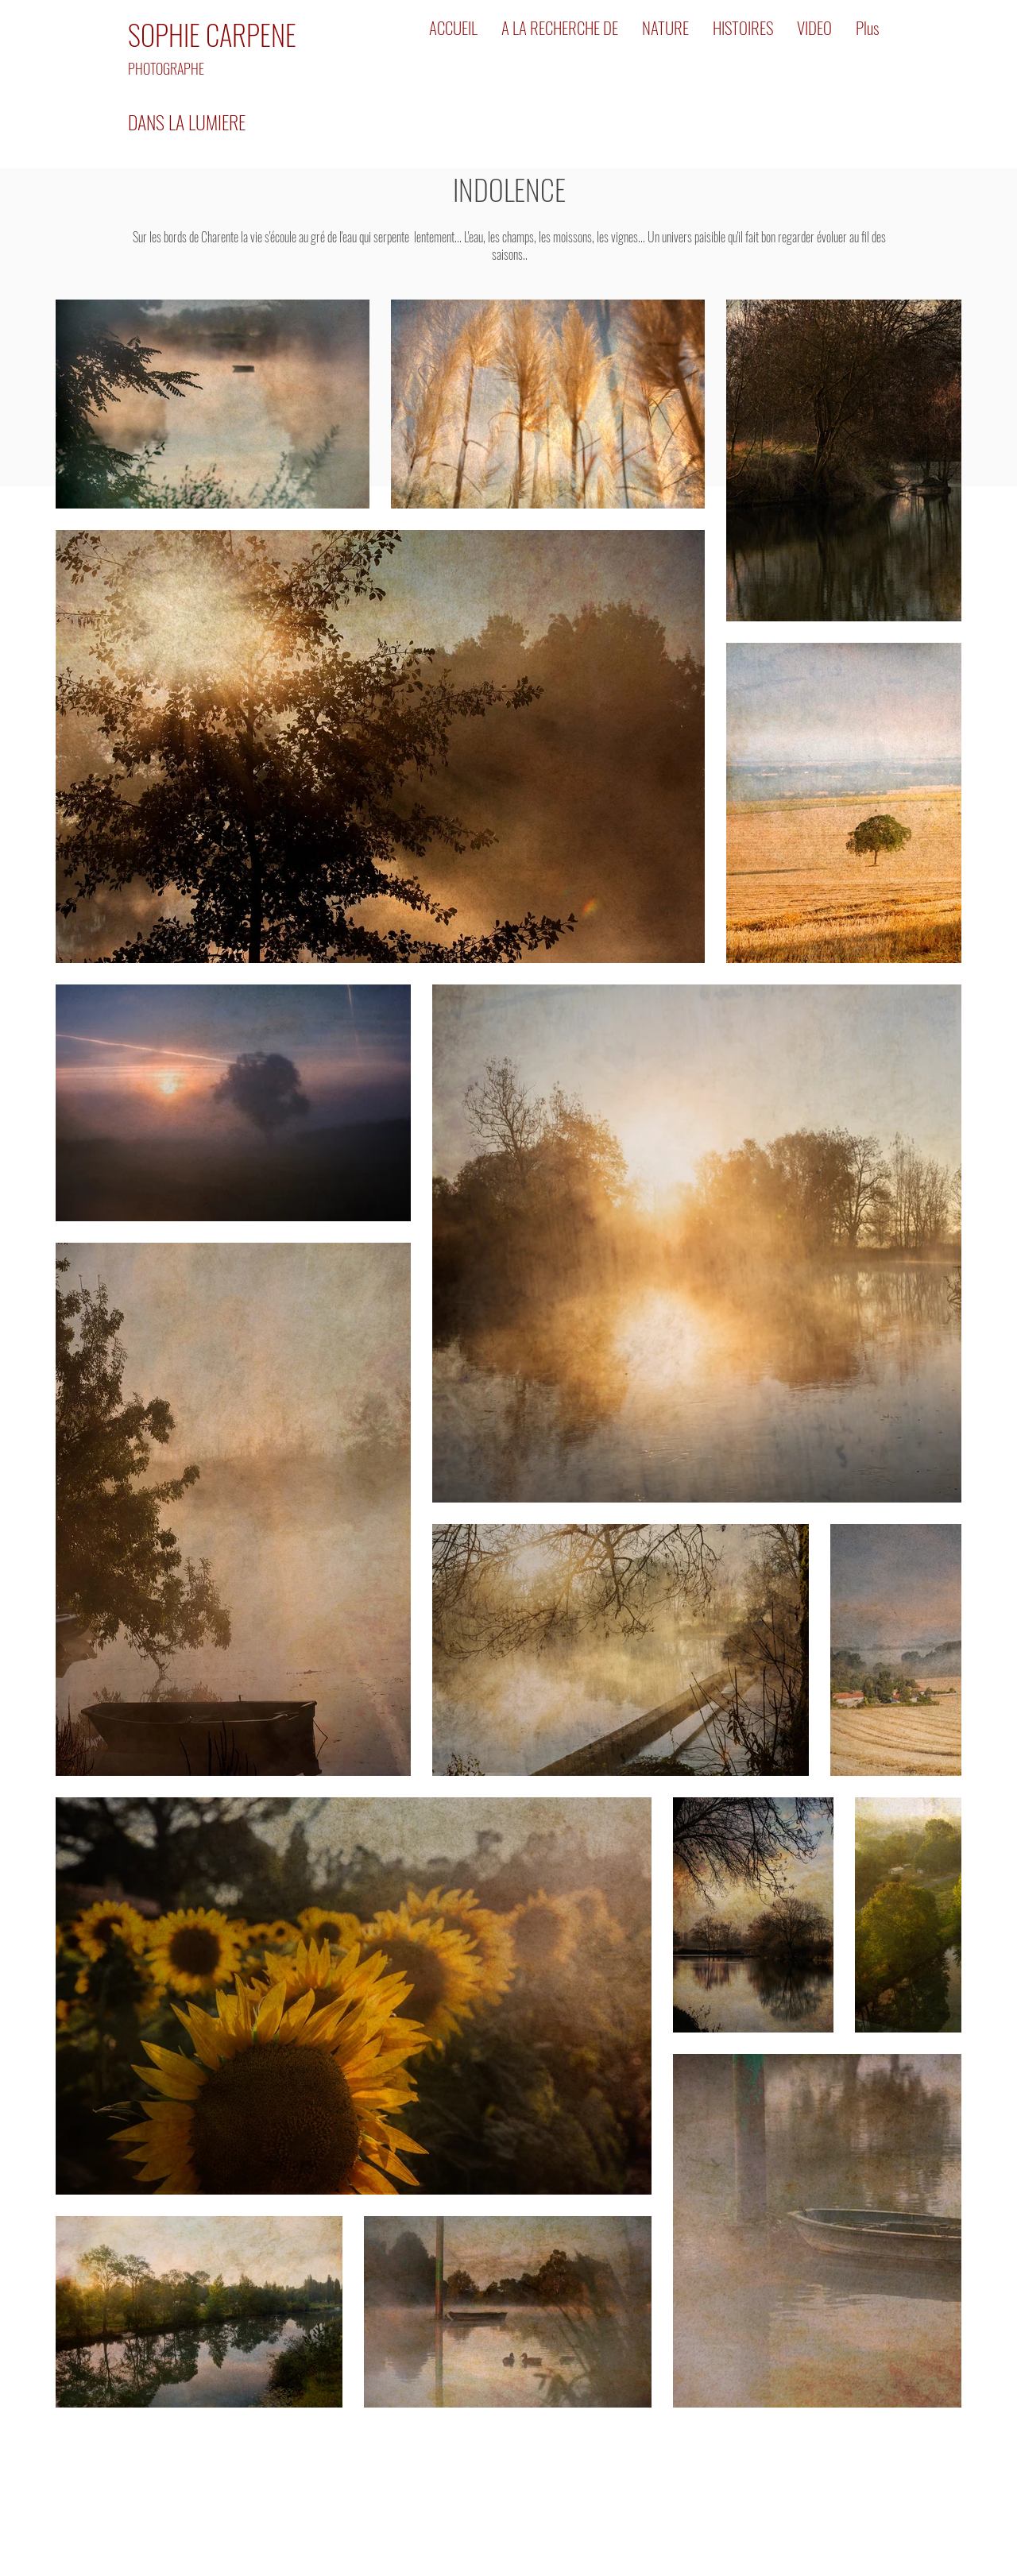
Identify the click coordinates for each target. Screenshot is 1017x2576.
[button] (559, 28)
